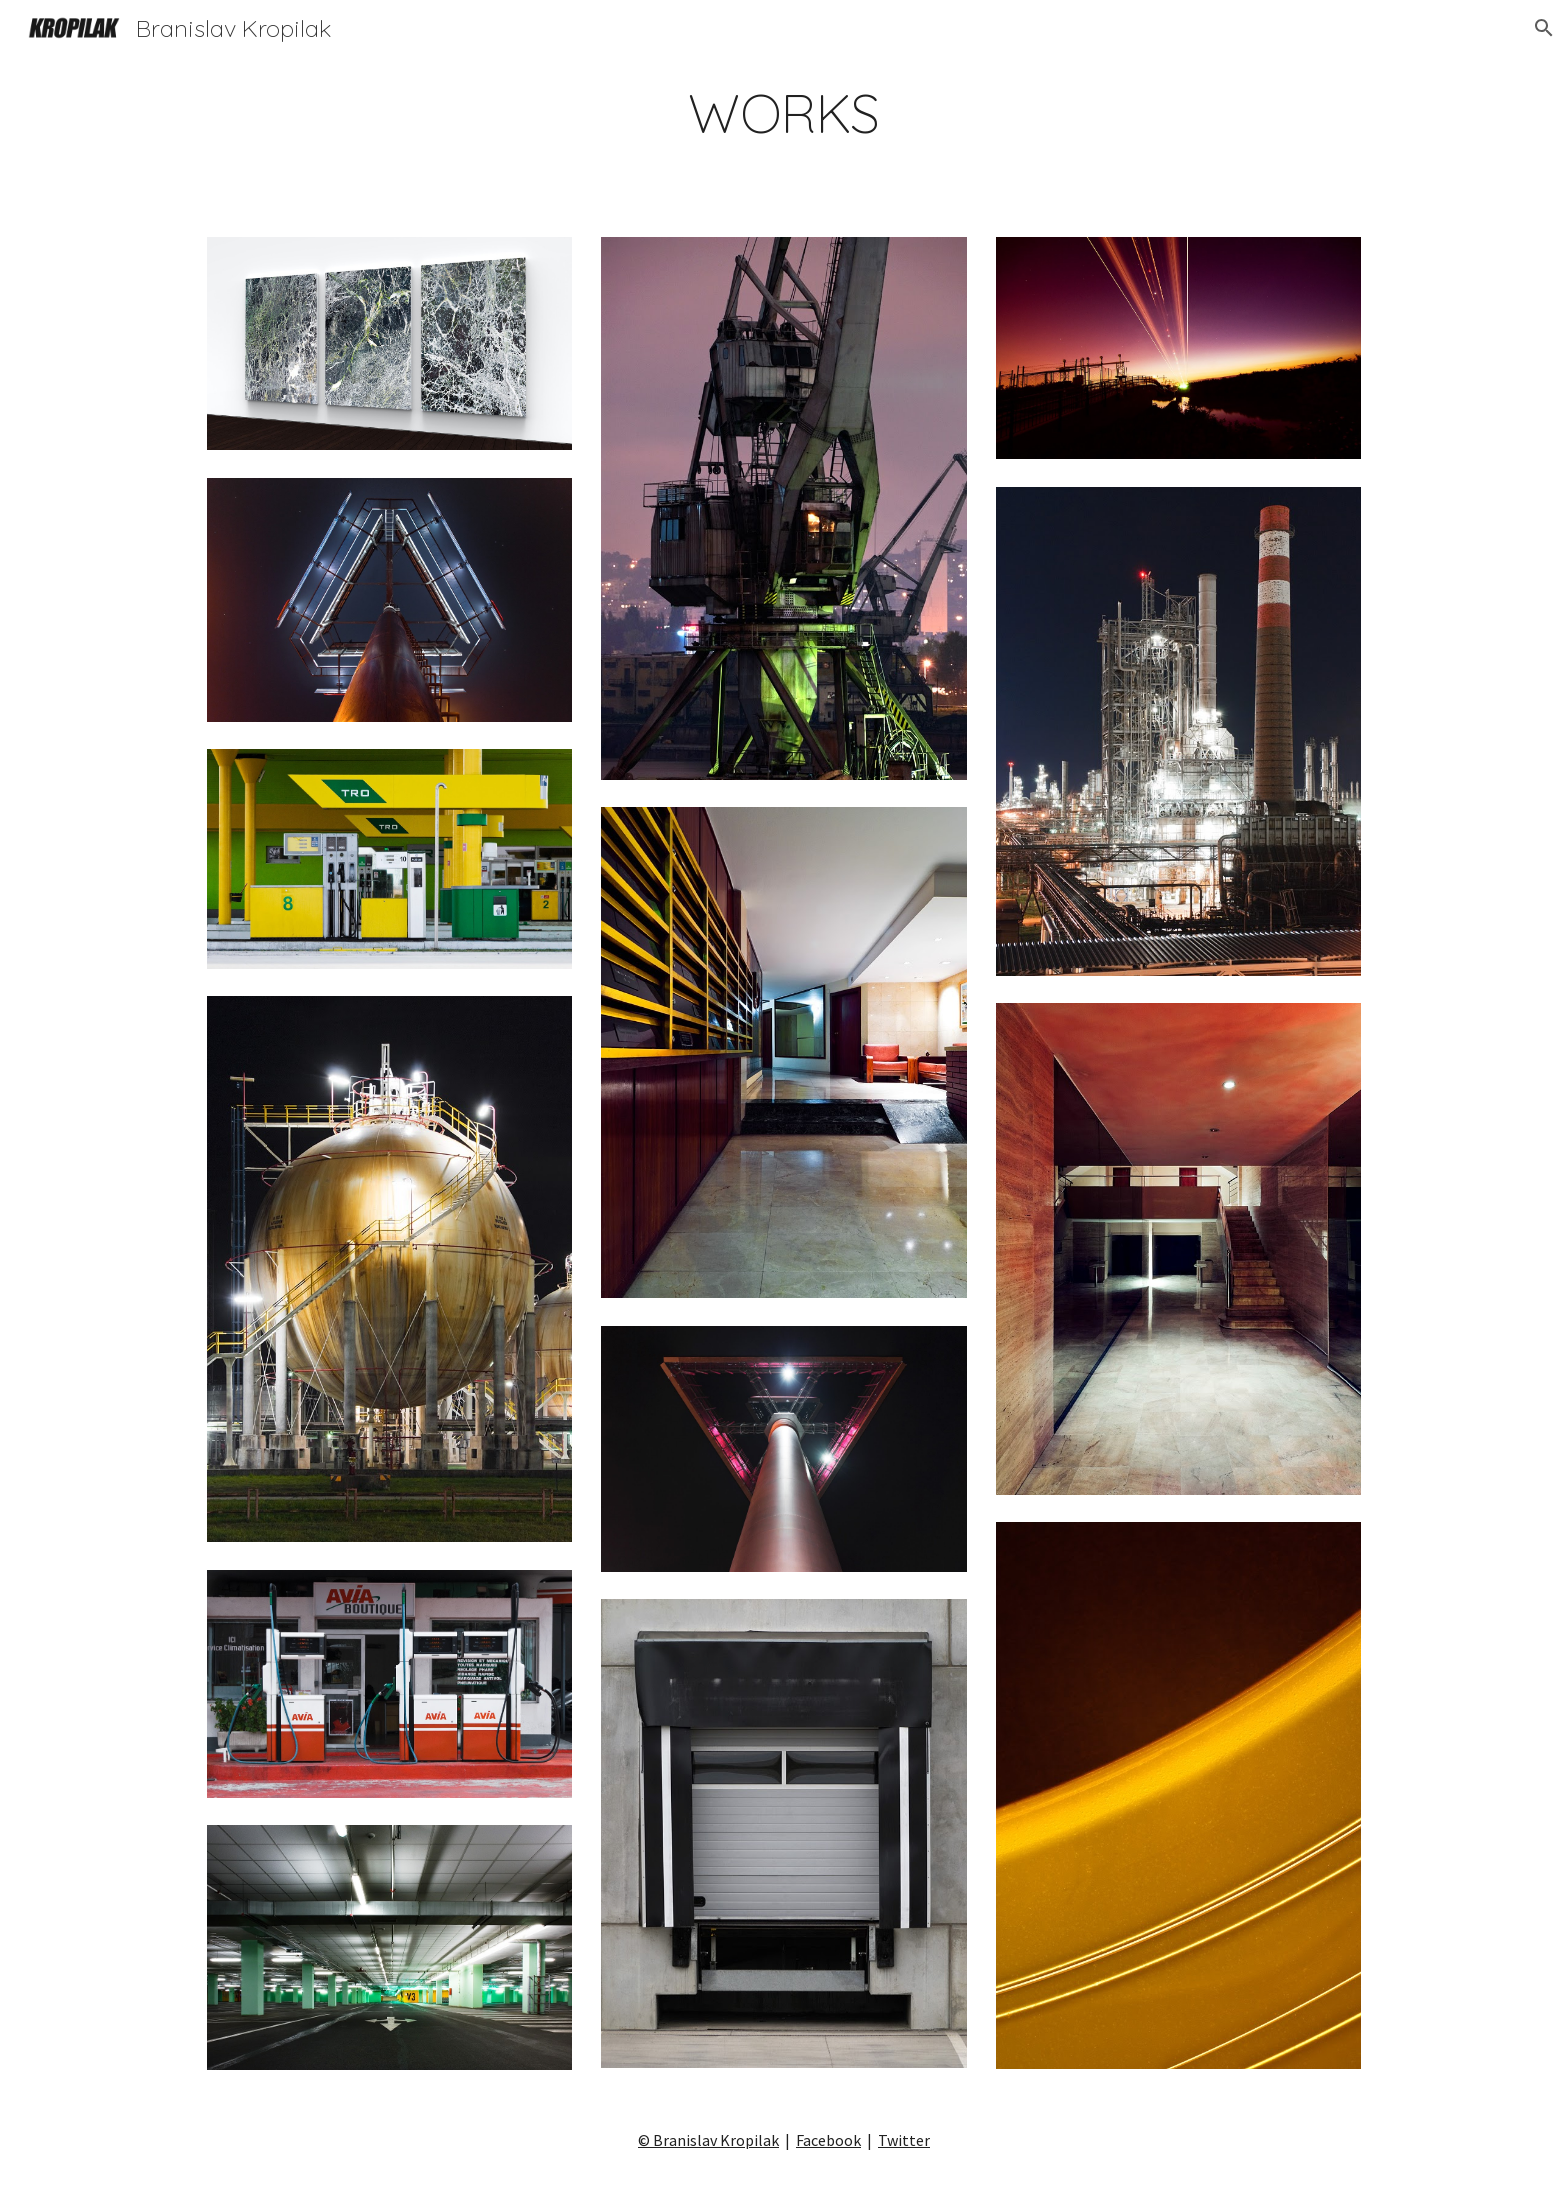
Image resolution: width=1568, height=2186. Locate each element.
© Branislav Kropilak (708, 2140)
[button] (1544, 28)
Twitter (904, 2140)
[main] (784, 113)
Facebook (828, 2140)
